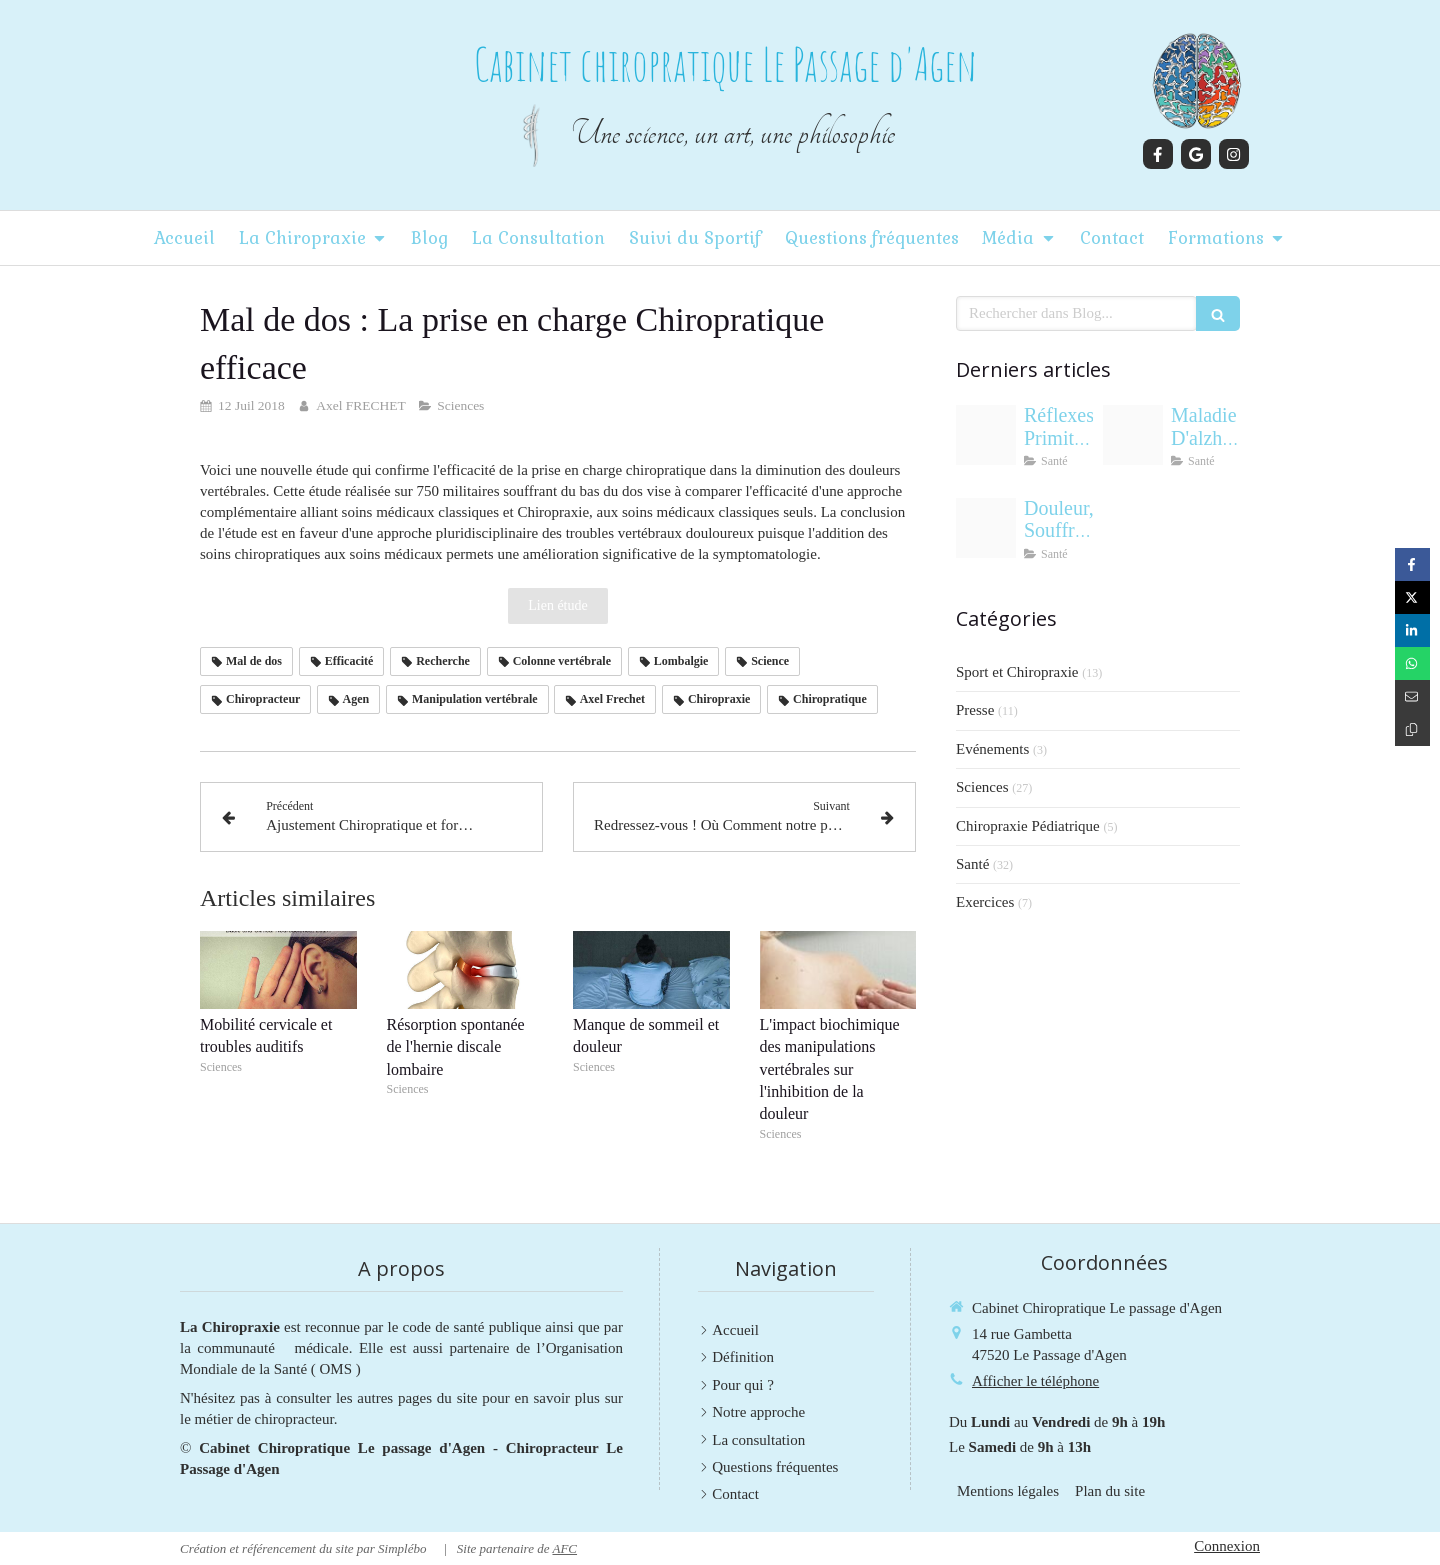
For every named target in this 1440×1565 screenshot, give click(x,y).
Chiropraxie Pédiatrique (1028, 826)
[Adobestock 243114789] (986, 435)
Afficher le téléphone (1035, 1381)
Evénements (992, 749)
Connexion (1227, 1546)
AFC (564, 1548)
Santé (972, 864)
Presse (975, 710)
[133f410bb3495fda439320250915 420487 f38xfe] (1133, 435)
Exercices (985, 902)
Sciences (982, 787)
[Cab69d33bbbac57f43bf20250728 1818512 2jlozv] (986, 528)
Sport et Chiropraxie (1017, 672)
